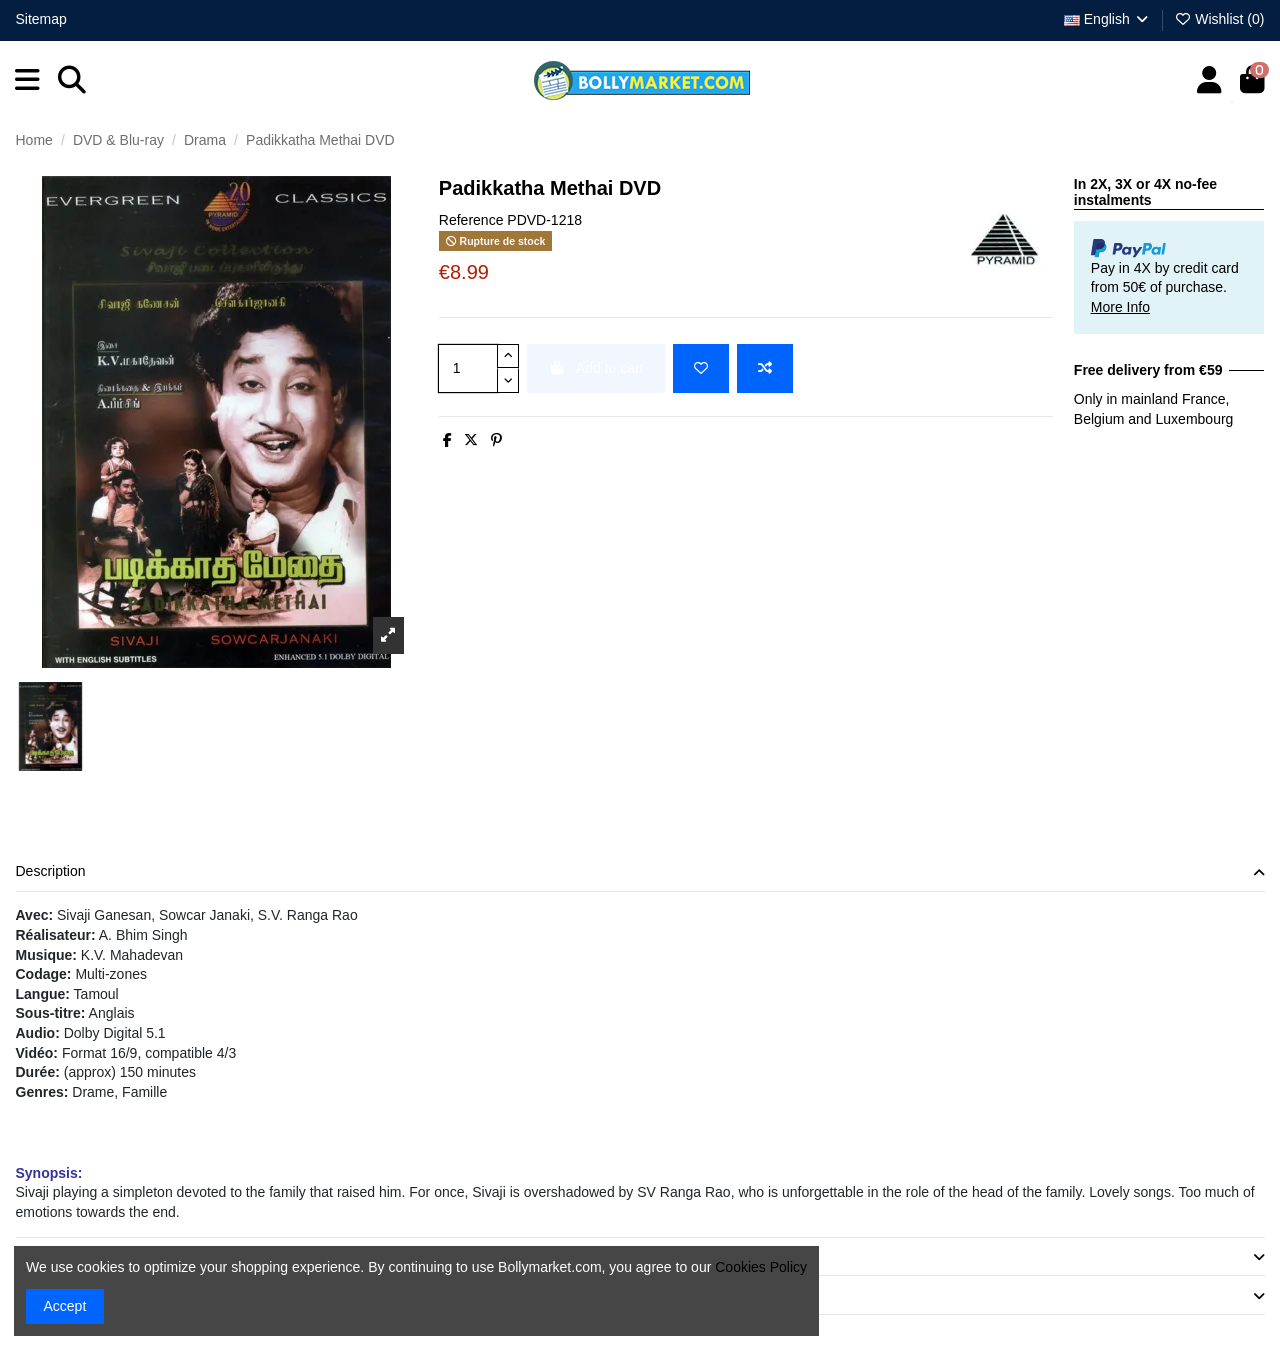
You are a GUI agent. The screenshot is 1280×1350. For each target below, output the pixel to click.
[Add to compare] (765, 368)
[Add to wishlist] (701, 368)
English (1107, 19)
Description (640, 872)
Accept (65, 1306)
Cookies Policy (761, 1267)
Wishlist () (1219, 19)
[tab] (640, 873)
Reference (471, 220)
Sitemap (41, 19)
